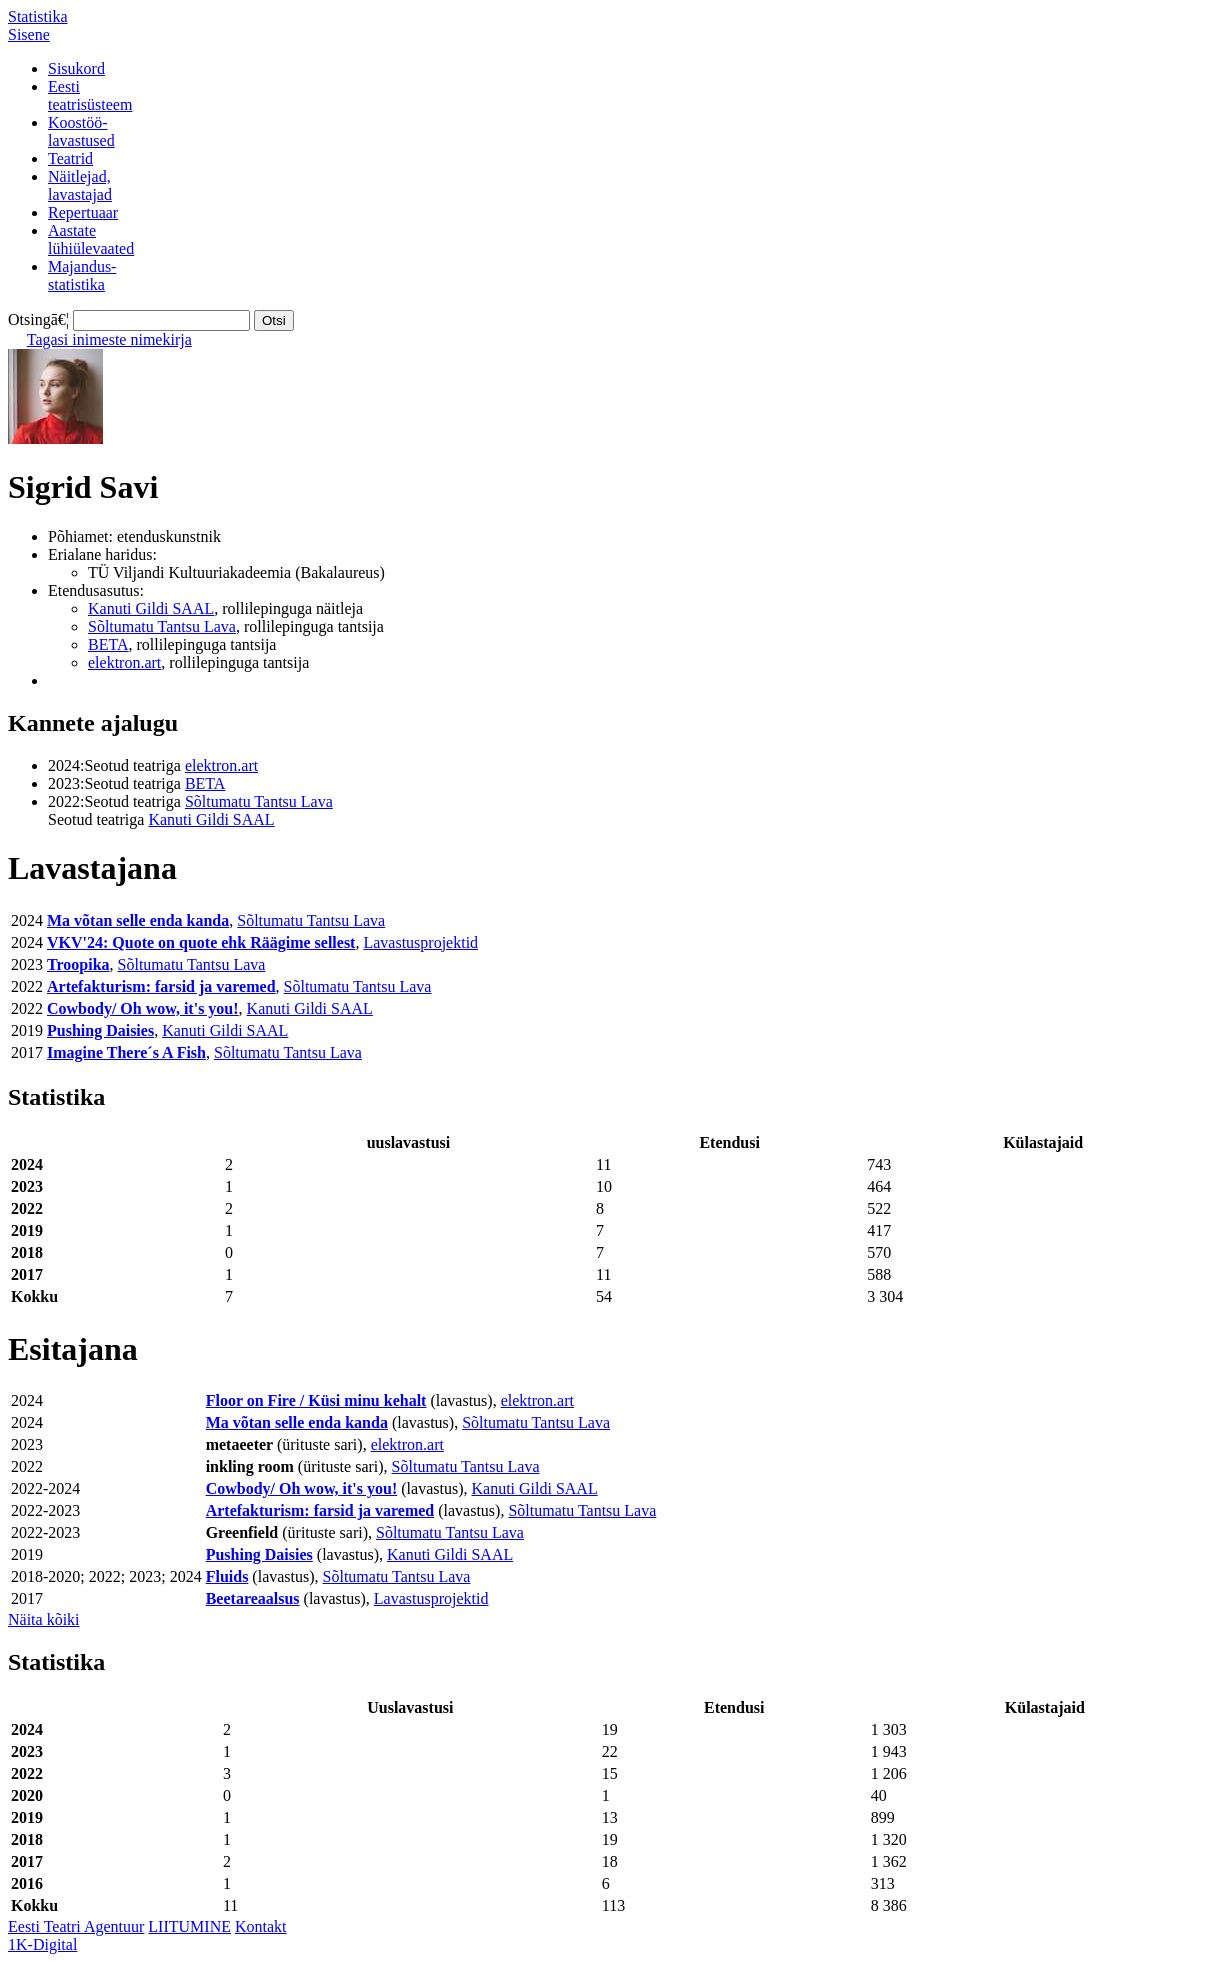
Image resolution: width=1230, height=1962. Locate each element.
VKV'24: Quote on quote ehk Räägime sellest (201, 942)
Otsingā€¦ (38, 319)
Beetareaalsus (253, 1598)
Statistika (38, 16)
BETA (108, 644)
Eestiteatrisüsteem (90, 95)
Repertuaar (83, 212)
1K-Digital (42, 1944)
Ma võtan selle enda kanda (138, 920)
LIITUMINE (189, 1926)
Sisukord (76, 68)
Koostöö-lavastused (81, 131)
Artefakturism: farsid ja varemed (161, 986)
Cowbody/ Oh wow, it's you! (143, 1008)
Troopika (78, 964)
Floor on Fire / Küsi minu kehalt (316, 1400)
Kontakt (261, 1926)
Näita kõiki (44, 1619)
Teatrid (70, 158)
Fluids (227, 1576)
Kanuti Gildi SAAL (151, 608)
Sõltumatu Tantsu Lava (162, 626)
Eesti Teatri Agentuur (76, 1926)
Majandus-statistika (82, 275)
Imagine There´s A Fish (126, 1052)
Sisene (29, 34)
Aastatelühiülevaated (91, 239)
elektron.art (124, 662)
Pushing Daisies (100, 1030)
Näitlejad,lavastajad (80, 185)
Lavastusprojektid (420, 942)
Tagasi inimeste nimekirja (109, 339)
